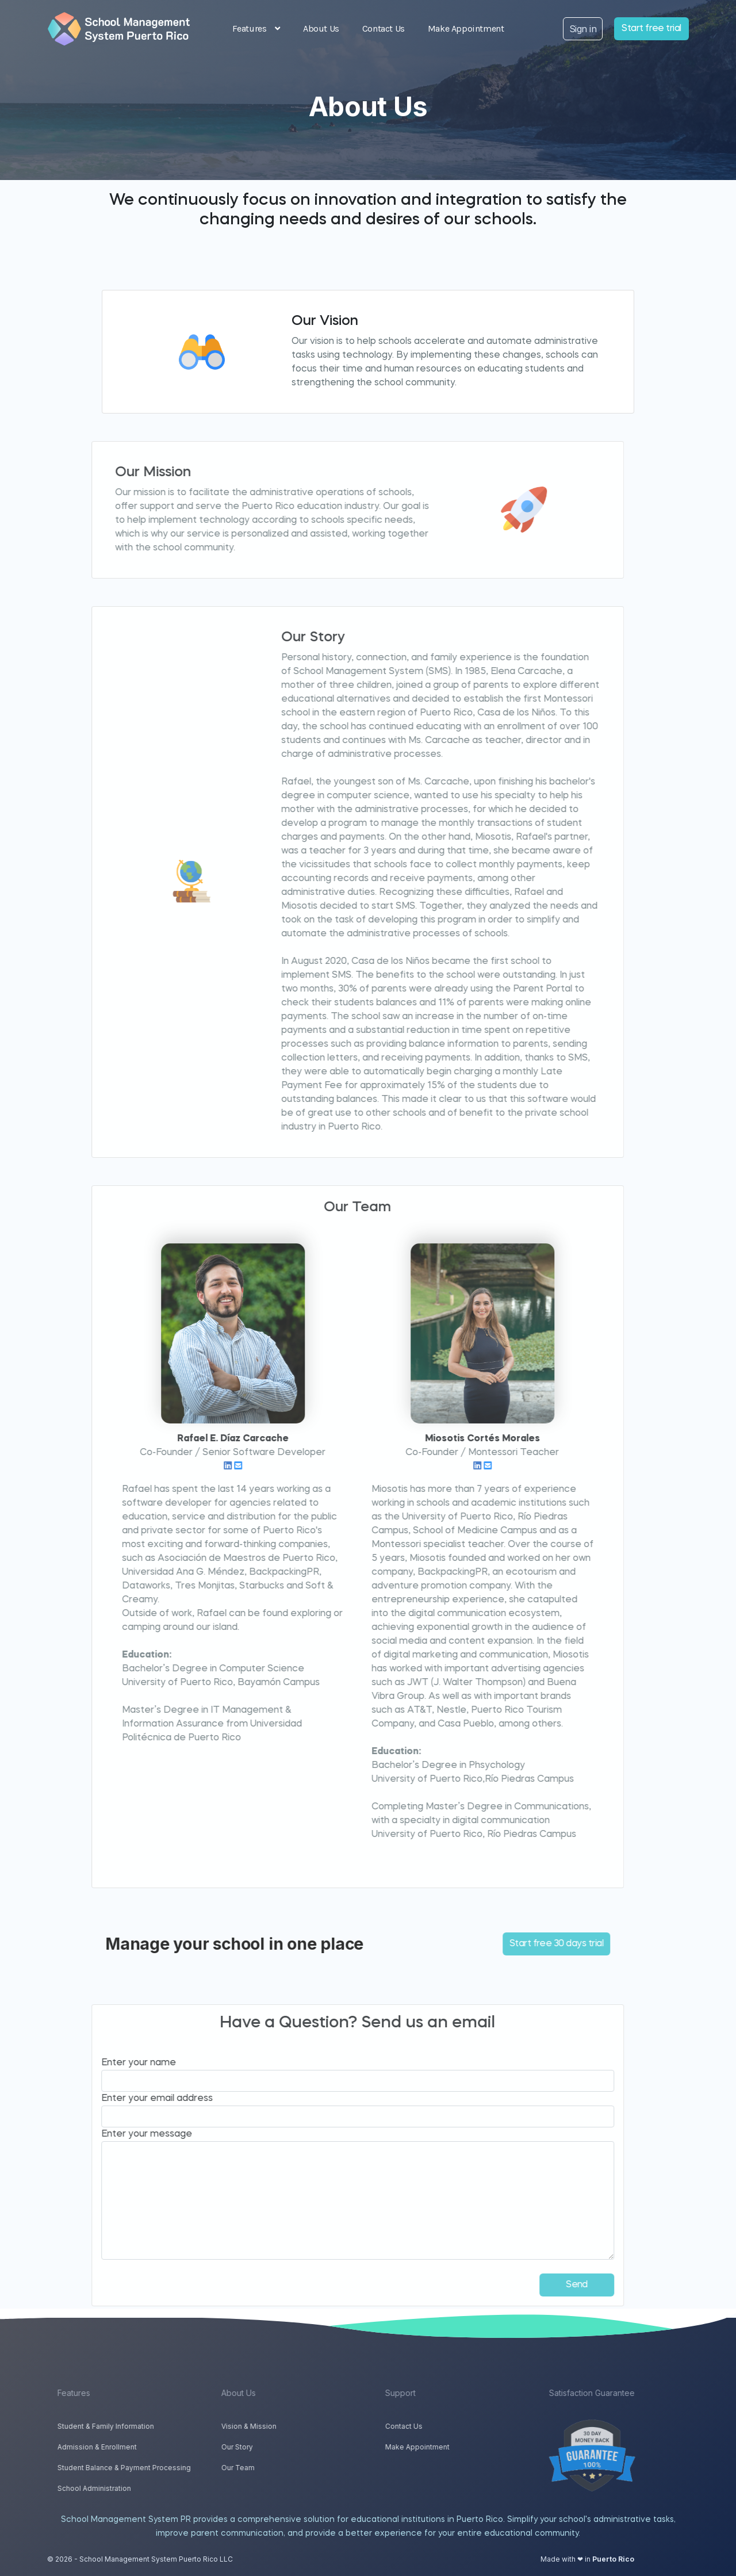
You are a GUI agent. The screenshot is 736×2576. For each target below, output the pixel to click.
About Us (321, 28)
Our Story (266, 2447)
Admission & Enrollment (126, 2447)
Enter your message (117, 2134)
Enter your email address (127, 2098)
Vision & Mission (278, 2426)
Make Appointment (466, 28)
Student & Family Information (135, 2426)
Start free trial (651, 28)
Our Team (267, 2467)
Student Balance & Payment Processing (153, 2467)
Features (256, 28)
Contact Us (383, 28)
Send (547, 2285)
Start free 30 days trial (527, 1944)
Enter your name (109, 2063)
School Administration (123, 2488)
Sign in (582, 29)
